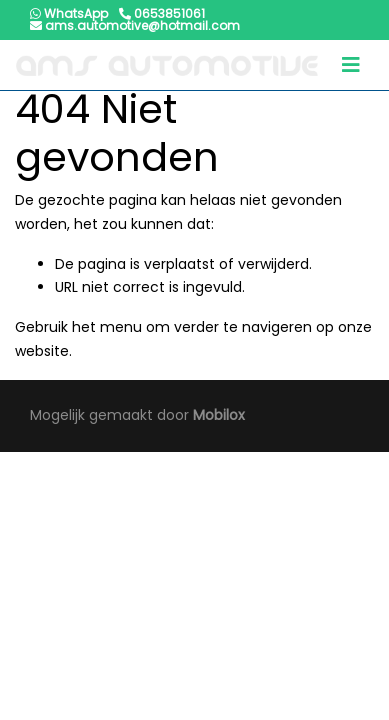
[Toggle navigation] (351, 65)
